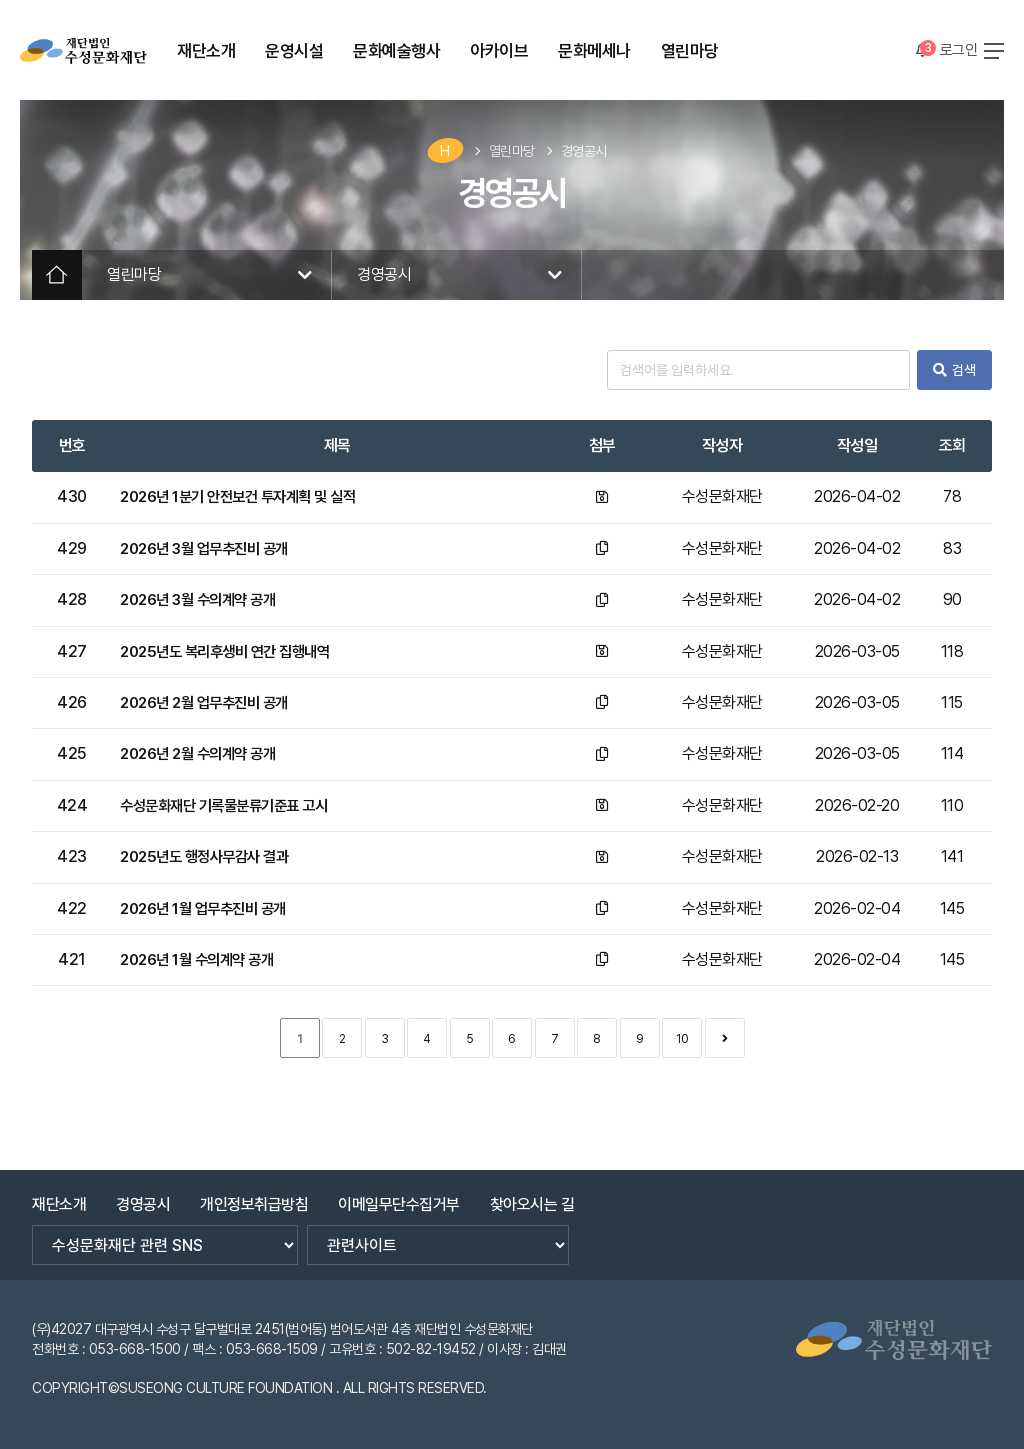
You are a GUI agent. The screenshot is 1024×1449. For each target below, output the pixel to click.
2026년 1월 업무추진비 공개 (209, 908)
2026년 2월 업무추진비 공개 (211, 702)
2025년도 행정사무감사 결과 (210, 856)
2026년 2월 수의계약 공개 (204, 753)
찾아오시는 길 (532, 1196)
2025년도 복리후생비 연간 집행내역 (232, 651)
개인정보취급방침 (254, 1196)
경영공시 (584, 151)
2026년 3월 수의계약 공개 (204, 599)
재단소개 (59, 1196)
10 (682, 1039)
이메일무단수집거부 (399, 1196)
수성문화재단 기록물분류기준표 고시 (231, 805)
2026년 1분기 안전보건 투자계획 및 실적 (246, 496)
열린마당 (512, 151)
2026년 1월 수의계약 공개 (202, 959)
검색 (954, 370)
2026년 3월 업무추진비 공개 (211, 548)
